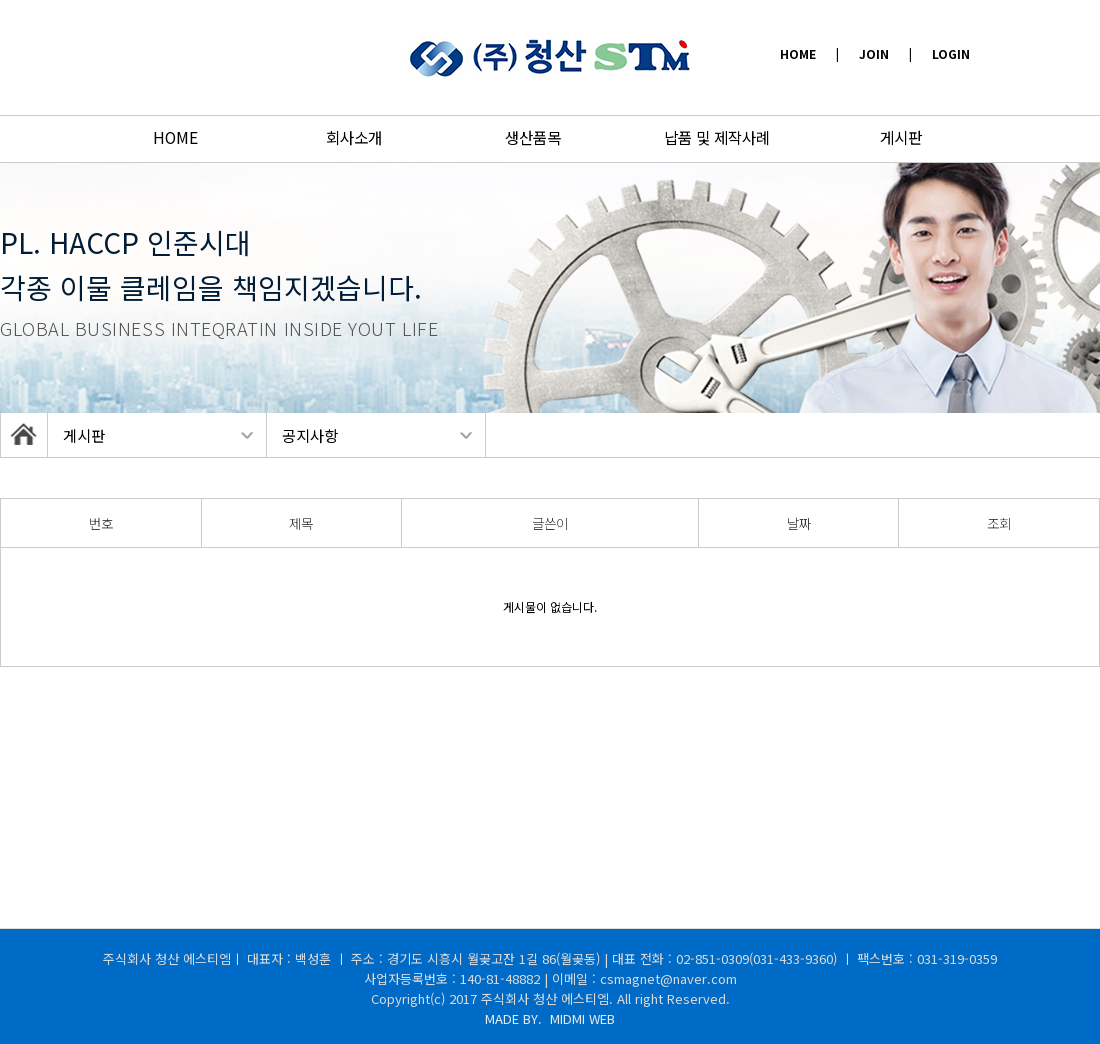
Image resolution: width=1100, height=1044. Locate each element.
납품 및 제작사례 (717, 137)
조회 (999, 523)
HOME (175, 137)
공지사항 (310, 435)
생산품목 (533, 137)
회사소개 (354, 137)
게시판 (901, 137)
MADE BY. (550, 1018)
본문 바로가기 (0, 0)
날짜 (799, 523)
